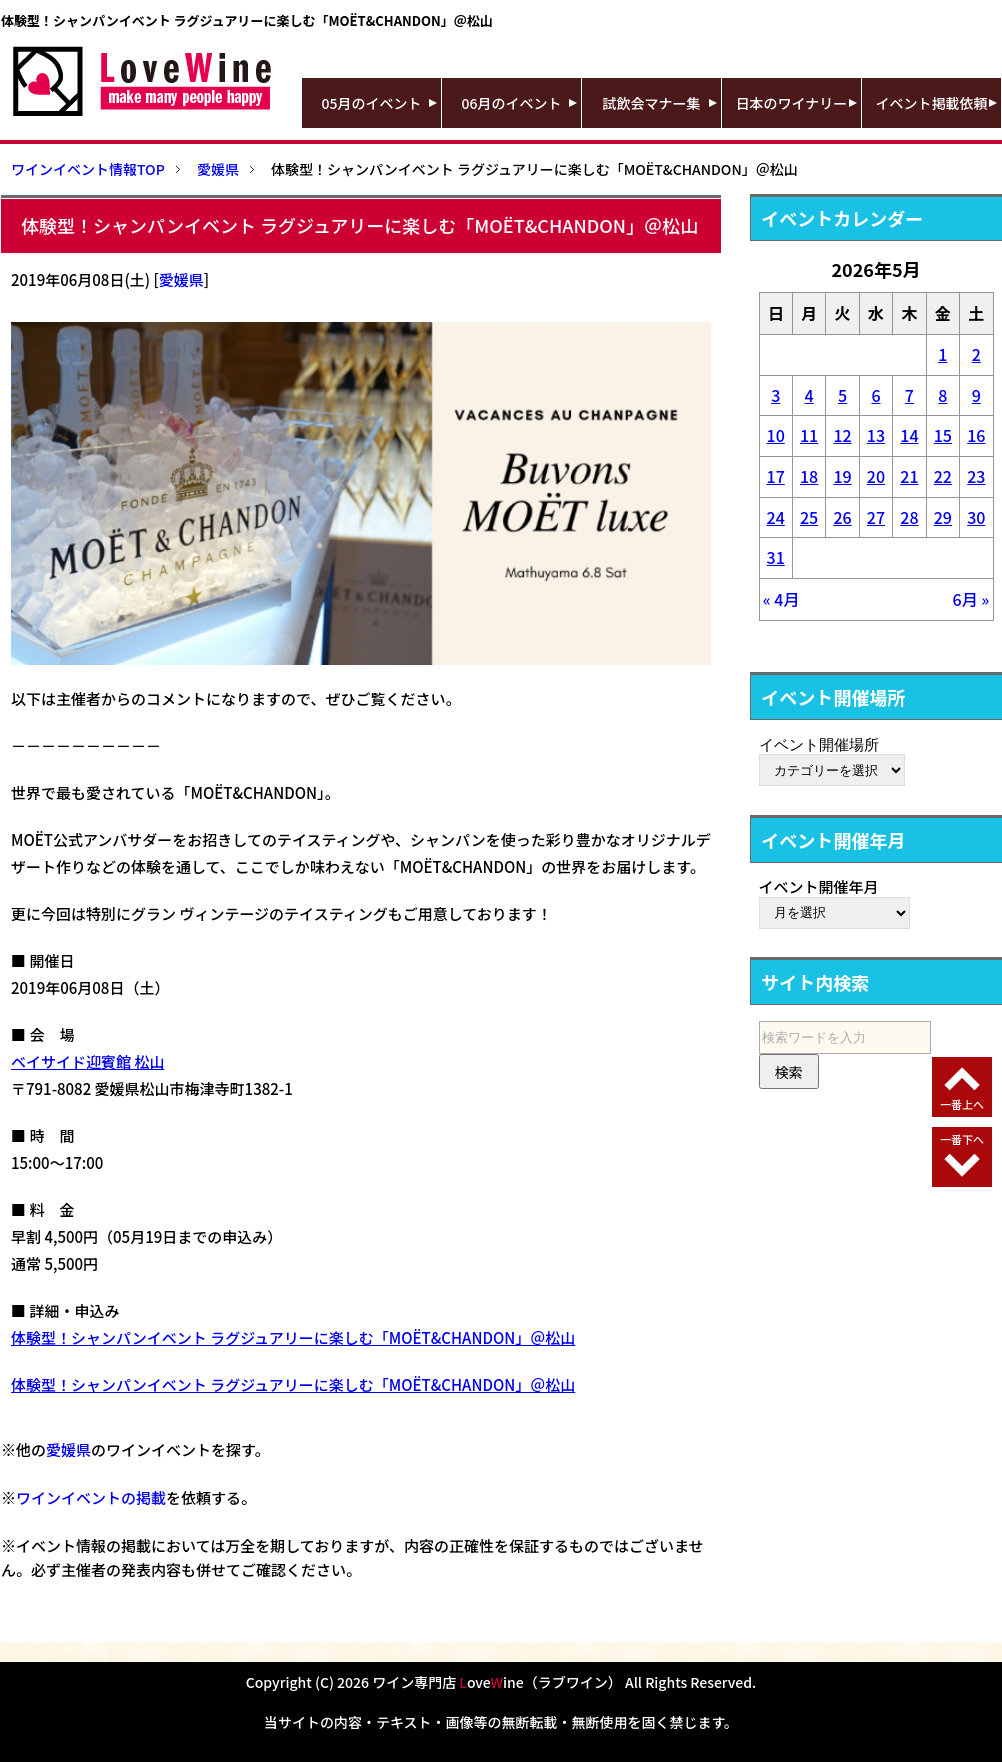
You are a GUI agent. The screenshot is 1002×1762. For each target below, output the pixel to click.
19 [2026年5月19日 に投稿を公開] (842, 476)
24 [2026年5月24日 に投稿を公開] (776, 517)
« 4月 (781, 599)
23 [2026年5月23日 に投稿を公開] (976, 476)
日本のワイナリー (792, 103)
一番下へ (962, 1139)
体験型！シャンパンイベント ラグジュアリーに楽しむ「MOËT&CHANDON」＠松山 (293, 1337)
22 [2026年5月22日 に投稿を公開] (943, 476)
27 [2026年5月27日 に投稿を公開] (876, 517)
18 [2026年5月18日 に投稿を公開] (809, 476)
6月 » (971, 599)
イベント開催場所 (819, 744)
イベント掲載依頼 (932, 103)
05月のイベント (372, 103)
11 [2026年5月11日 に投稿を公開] (809, 435)
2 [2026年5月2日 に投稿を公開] (976, 354)
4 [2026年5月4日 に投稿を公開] (809, 395)
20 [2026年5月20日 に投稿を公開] (876, 476)
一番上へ (962, 1104)
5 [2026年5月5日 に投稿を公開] (842, 395)
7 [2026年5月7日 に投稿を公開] (909, 395)
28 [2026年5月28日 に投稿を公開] (909, 517)
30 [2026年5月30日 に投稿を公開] (976, 517)
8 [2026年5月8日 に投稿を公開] (942, 395)
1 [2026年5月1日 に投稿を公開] (942, 354)
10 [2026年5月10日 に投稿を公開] (776, 435)
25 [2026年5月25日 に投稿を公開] (809, 517)
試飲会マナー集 (652, 103)
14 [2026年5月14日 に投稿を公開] (909, 435)
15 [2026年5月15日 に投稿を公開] (943, 435)
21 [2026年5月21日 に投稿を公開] (909, 476)
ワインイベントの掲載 (91, 1497)
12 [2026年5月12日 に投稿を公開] (842, 435)
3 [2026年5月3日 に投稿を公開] (775, 395)
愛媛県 (181, 279)
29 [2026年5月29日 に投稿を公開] (943, 517)
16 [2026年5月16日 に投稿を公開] (976, 435)
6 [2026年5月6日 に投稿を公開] (875, 395)
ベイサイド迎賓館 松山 (87, 1061)
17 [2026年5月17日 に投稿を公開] (776, 476)
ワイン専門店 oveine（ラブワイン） (497, 1682)
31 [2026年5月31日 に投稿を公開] (776, 557)
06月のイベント (512, 103)
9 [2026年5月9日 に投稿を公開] (976, 395)
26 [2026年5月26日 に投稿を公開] (842, 517)
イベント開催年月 (819, 886)
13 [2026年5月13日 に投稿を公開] (876, 435)
